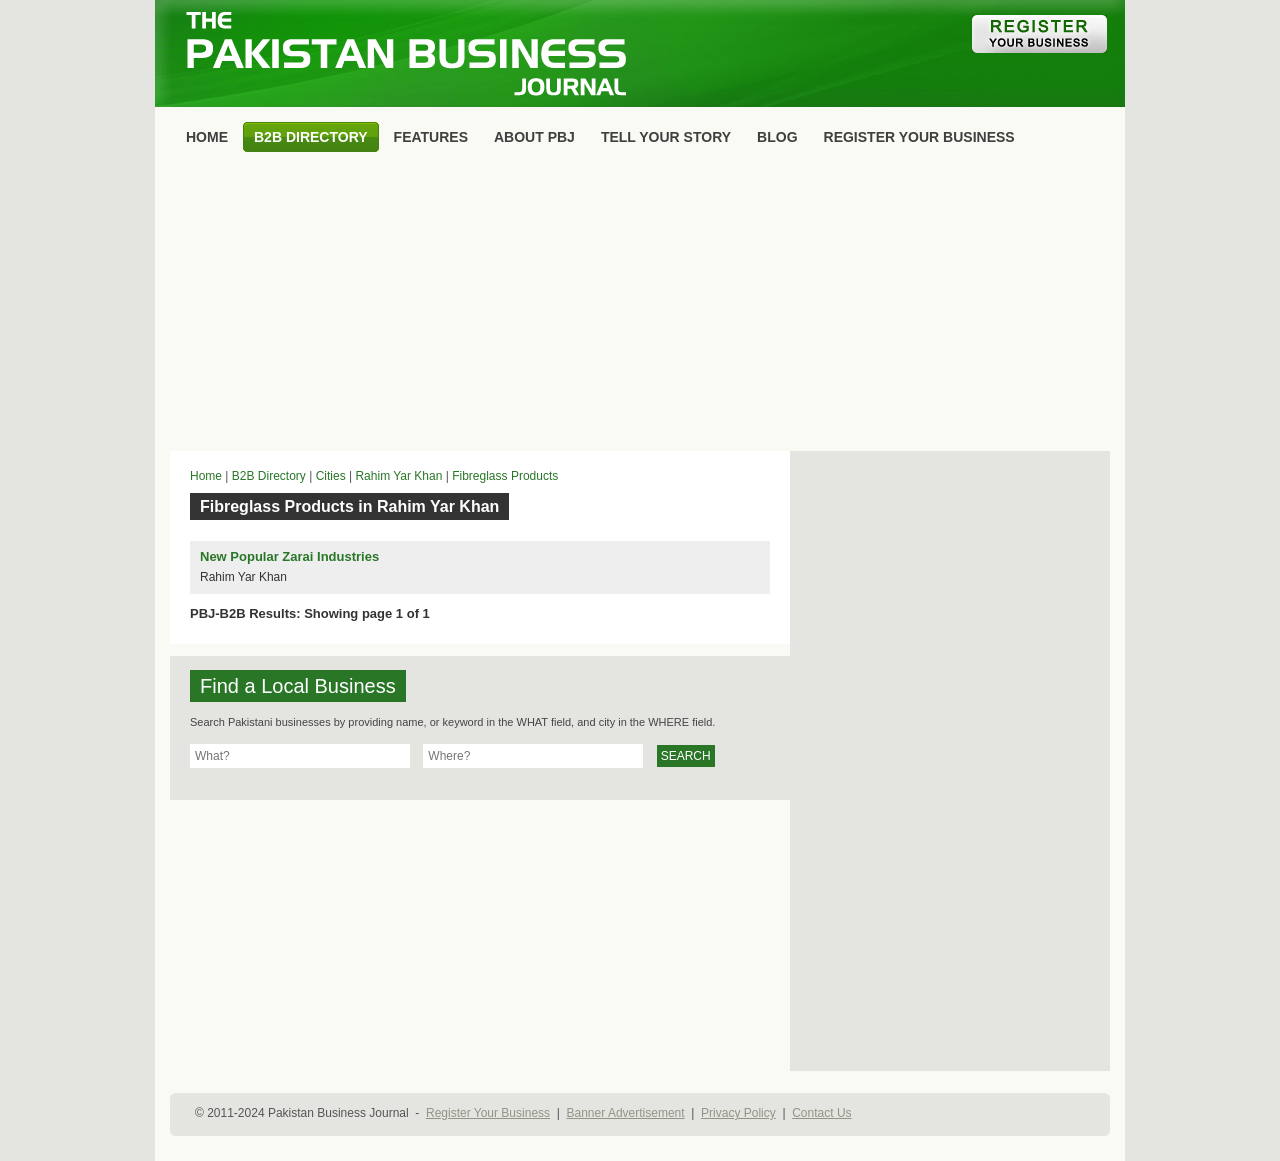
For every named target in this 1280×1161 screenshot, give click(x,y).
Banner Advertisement (626, 1113)
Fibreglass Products (505, 476)
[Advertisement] (640, 306)
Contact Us (821, 1113)
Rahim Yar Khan (398, 476)
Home (206, 476)
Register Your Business (488, 1113)
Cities (331, 476)
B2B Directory (269, 476)
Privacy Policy (738, 1113)
